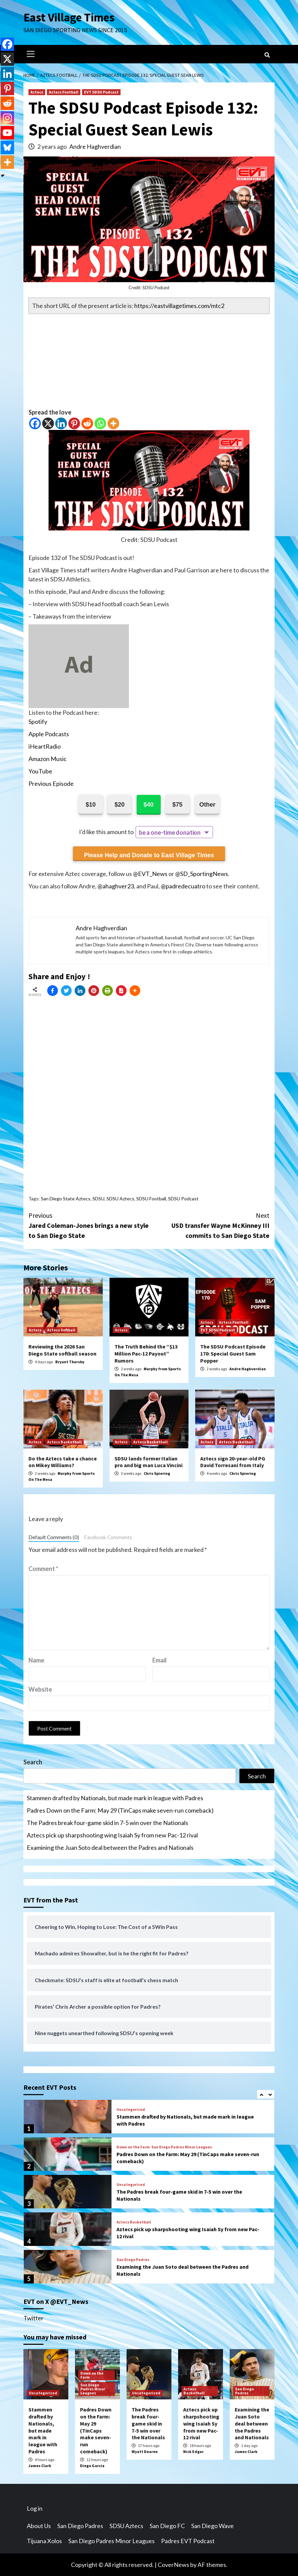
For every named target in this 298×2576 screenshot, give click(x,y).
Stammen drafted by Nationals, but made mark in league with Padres (115, 1798)
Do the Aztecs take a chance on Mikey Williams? (62, 1462)
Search (32, 1762)
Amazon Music (47, 758)
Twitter (33, 2318)
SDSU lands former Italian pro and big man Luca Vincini (148, 1462)
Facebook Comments (108, 1537)
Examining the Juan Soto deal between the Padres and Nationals (110, 1847)
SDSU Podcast (183, 1198)
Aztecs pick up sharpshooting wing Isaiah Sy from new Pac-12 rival (112, 1835)
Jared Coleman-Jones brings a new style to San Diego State (88, 1225)
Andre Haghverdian (95, 146)
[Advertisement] (149, 361)
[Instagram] (7, 118)
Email (159, 1660)
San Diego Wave (212, 2525)
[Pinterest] (74, 423)
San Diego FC (167, 2525)
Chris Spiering (157, 1473)
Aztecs (36, 92)
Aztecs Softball (61, 1329)
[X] (48, 423)
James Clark (39, 2465)
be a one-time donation (170, 832)
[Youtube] (7, 132)
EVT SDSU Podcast (101, 92)
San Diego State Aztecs (65, 1198)
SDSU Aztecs (120, 1198)
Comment (43, 1568)
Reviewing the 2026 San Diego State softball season (62, 1350)
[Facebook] (35, 423)
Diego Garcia (92, 2465)
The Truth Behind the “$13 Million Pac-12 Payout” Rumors (146, 1353)
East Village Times (69, 17)
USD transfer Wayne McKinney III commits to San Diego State (209, 1225)
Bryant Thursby (69, 1361)
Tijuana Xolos (44, 2540)
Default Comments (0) (53, 1537)
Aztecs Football (63, 92)
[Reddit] (87, 423)
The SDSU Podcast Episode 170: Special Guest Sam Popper (233, 1353)
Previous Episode (51, 783)
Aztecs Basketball (64, 1441)
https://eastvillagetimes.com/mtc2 (179, 305)
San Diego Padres (133, 2260)
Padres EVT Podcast (188, 2540)
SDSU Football (151, 1198)
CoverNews (173, 2564)
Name (36, 1660)
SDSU (98, 1198)
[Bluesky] (7, 147)
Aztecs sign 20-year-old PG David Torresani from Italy (232, 1462)
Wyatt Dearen (145, 2451)
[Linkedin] (61, 423)
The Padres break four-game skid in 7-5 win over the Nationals (107, 1822)
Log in (35, 2508)
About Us (39, 2525)
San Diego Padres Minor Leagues (181, 2147)
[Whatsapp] (100, 423)
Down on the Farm (133, 2147)
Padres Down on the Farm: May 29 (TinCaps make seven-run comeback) (120, 1810)
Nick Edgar (193, 2451)
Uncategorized (131, 2110)
